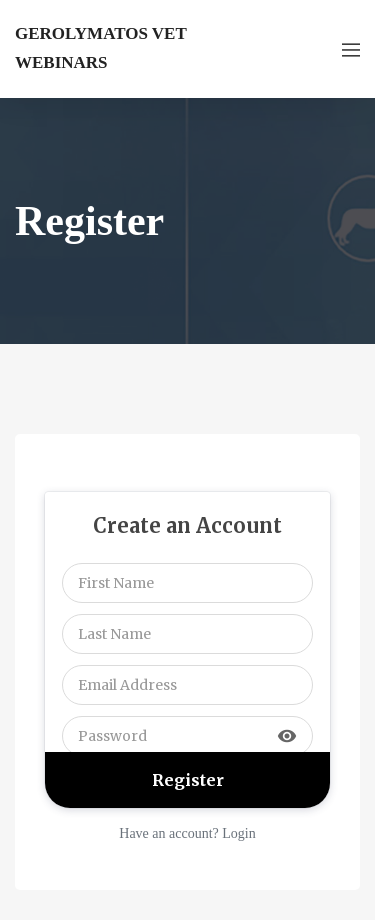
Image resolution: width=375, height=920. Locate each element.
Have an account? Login (187, 833)
